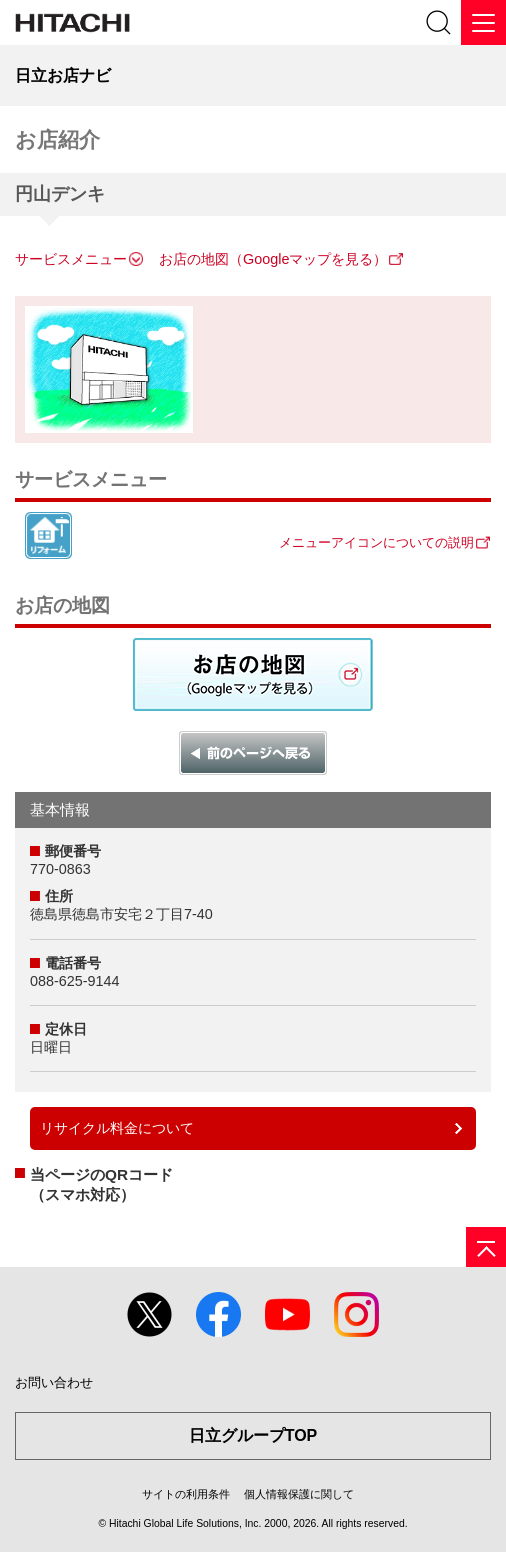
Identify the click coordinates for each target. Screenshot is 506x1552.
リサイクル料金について (117, 1128)
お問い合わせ (54, 1382)
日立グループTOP (253, 1435)
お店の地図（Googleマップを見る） (273, 259)
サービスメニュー (71, 259)
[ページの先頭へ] (486, 1247)
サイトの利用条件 (186, 1494)
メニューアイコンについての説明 (376, 542)
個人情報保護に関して (299, 1494)
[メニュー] (483, 22)
